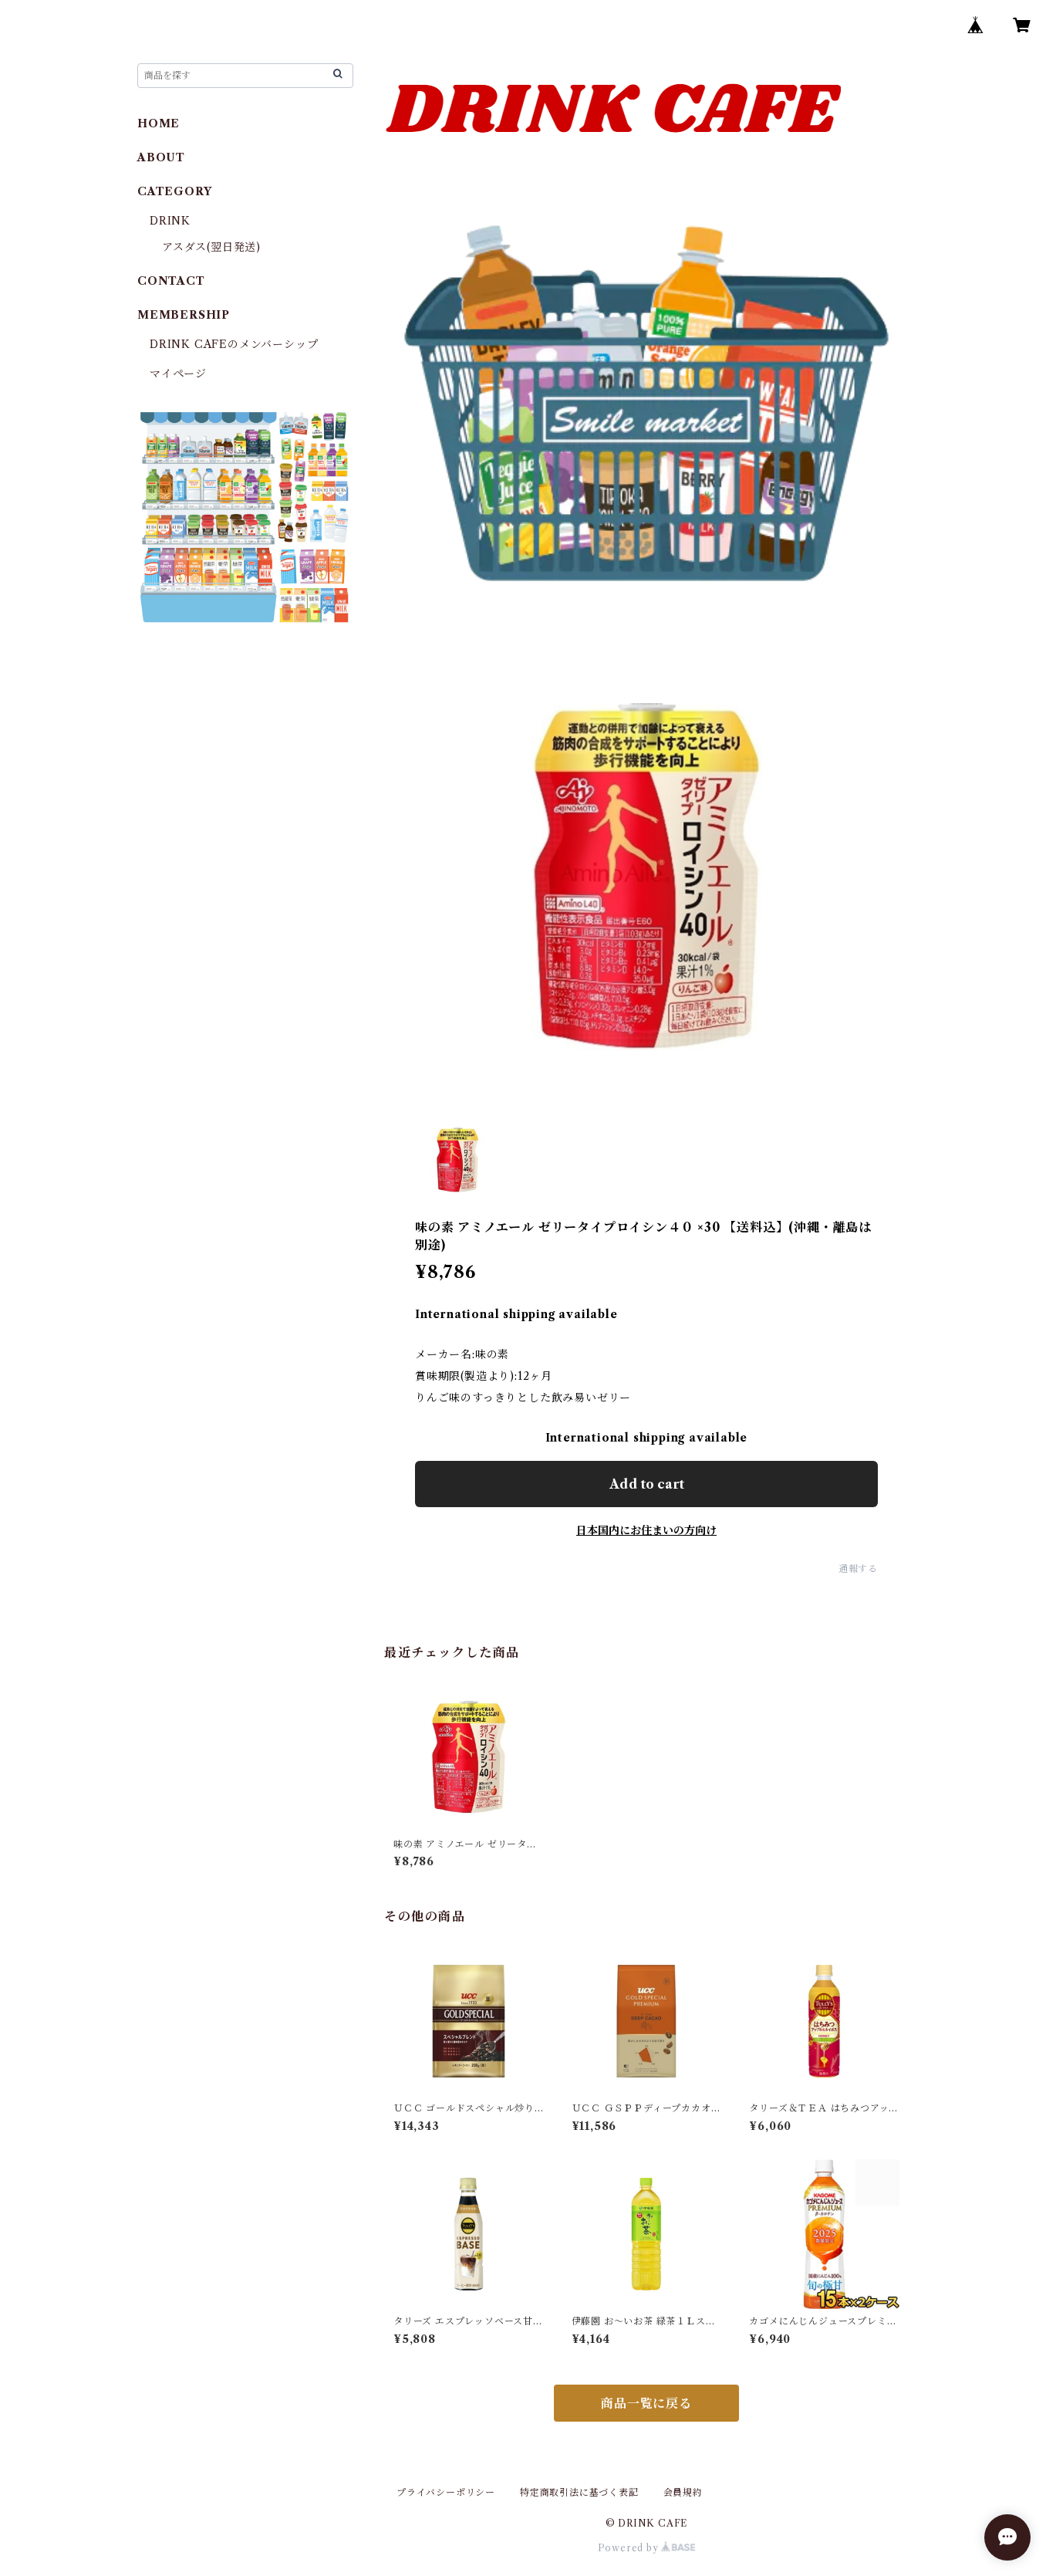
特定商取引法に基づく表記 (579, 2492)
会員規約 (683, 2492)
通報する (858, 1568)
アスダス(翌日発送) (211, 247)
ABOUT (161, 157)
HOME (158, 123)
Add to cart (646, 1484)
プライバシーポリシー (445, 2492)
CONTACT (171, 281)
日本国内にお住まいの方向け (646, 1530)
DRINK (170, 221)
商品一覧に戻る (646, 2403)
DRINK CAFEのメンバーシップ (234, 344)
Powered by (647, 2548)
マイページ (178, 373)
